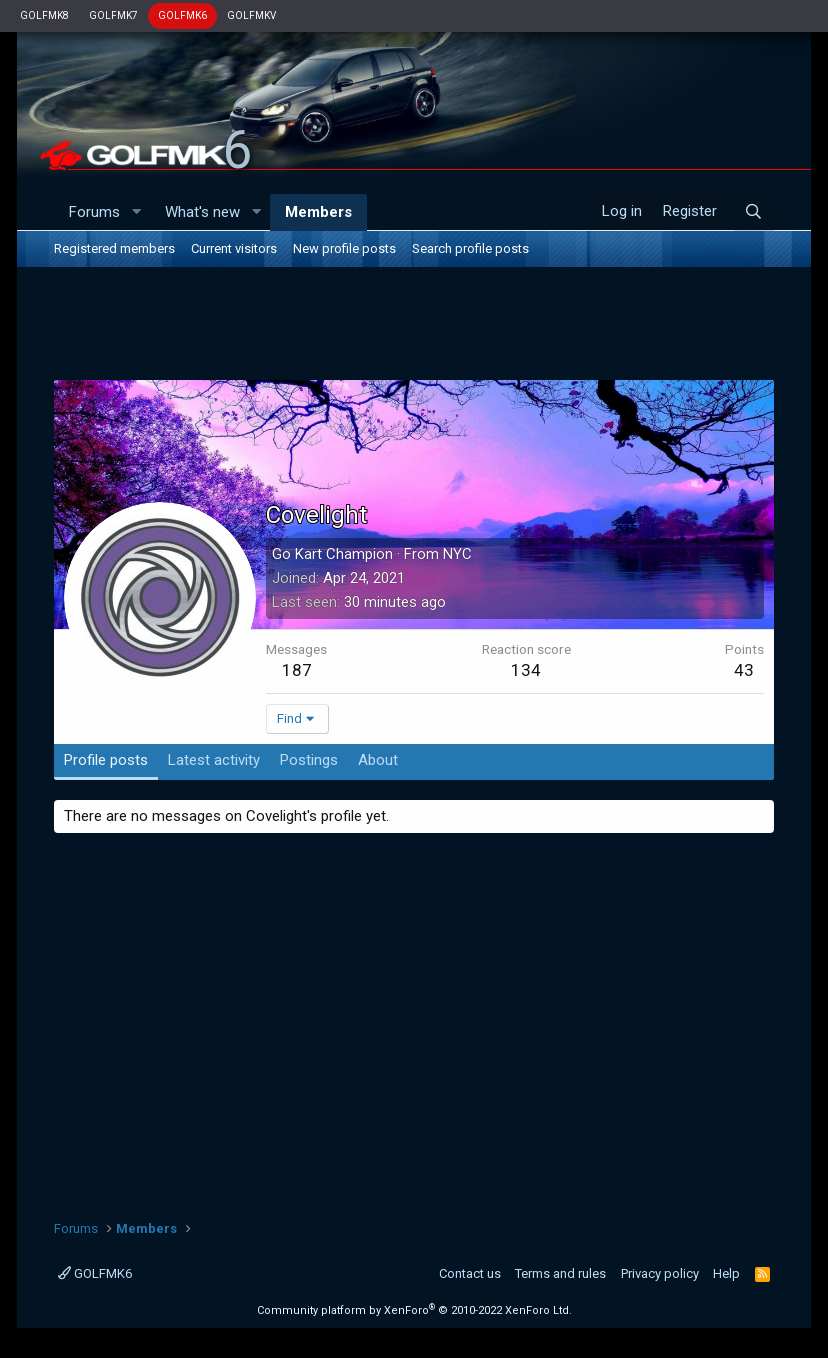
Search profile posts (470, 248)
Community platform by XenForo (414, 1310)
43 (744, 670)
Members (318, 212)
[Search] (753, 212)
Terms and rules (560, 1273)
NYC (457, 554)
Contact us (470, 1273)
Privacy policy (660, 1273)
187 (297, 670)
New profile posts (344, 248)
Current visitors (234, 248)
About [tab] (378, 760)
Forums (94, 212)
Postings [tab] (309, 760)
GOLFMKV (251, 15)
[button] (136, 212)
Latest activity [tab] (214, 760)
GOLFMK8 (44, 15)
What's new (202, 212)
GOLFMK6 (182, 15)
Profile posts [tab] (106, 760)
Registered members (114, 248)
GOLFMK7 (113, 15)
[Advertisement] (414, 327)
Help (726, 1273)
